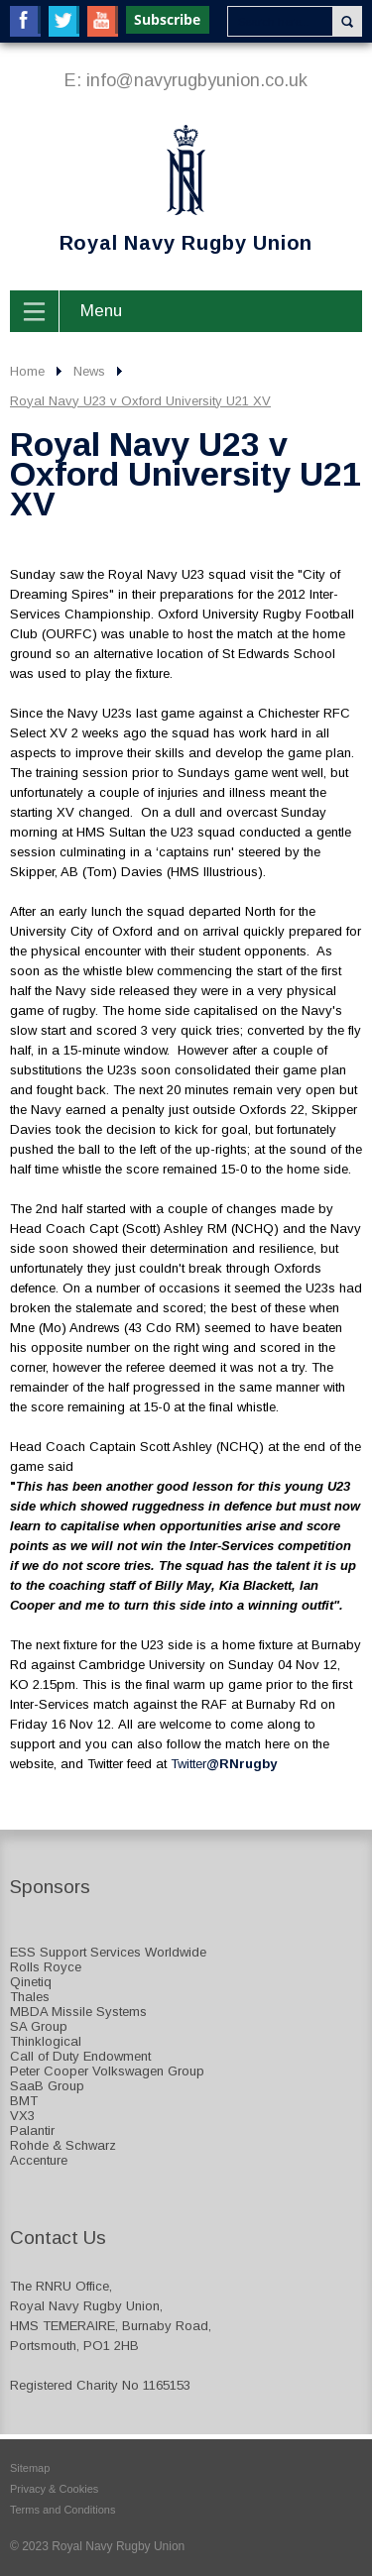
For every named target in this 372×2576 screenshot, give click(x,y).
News (89, 371)
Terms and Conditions (62, 2510)
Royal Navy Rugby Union (161, 189)
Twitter (64, 21)
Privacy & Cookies (54, 2489)
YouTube (102, 21)
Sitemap (30, 2468)
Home (27, 371)
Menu (101, 310)
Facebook (25, 21)
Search (347, 21)
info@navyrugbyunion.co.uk (197, 80)
